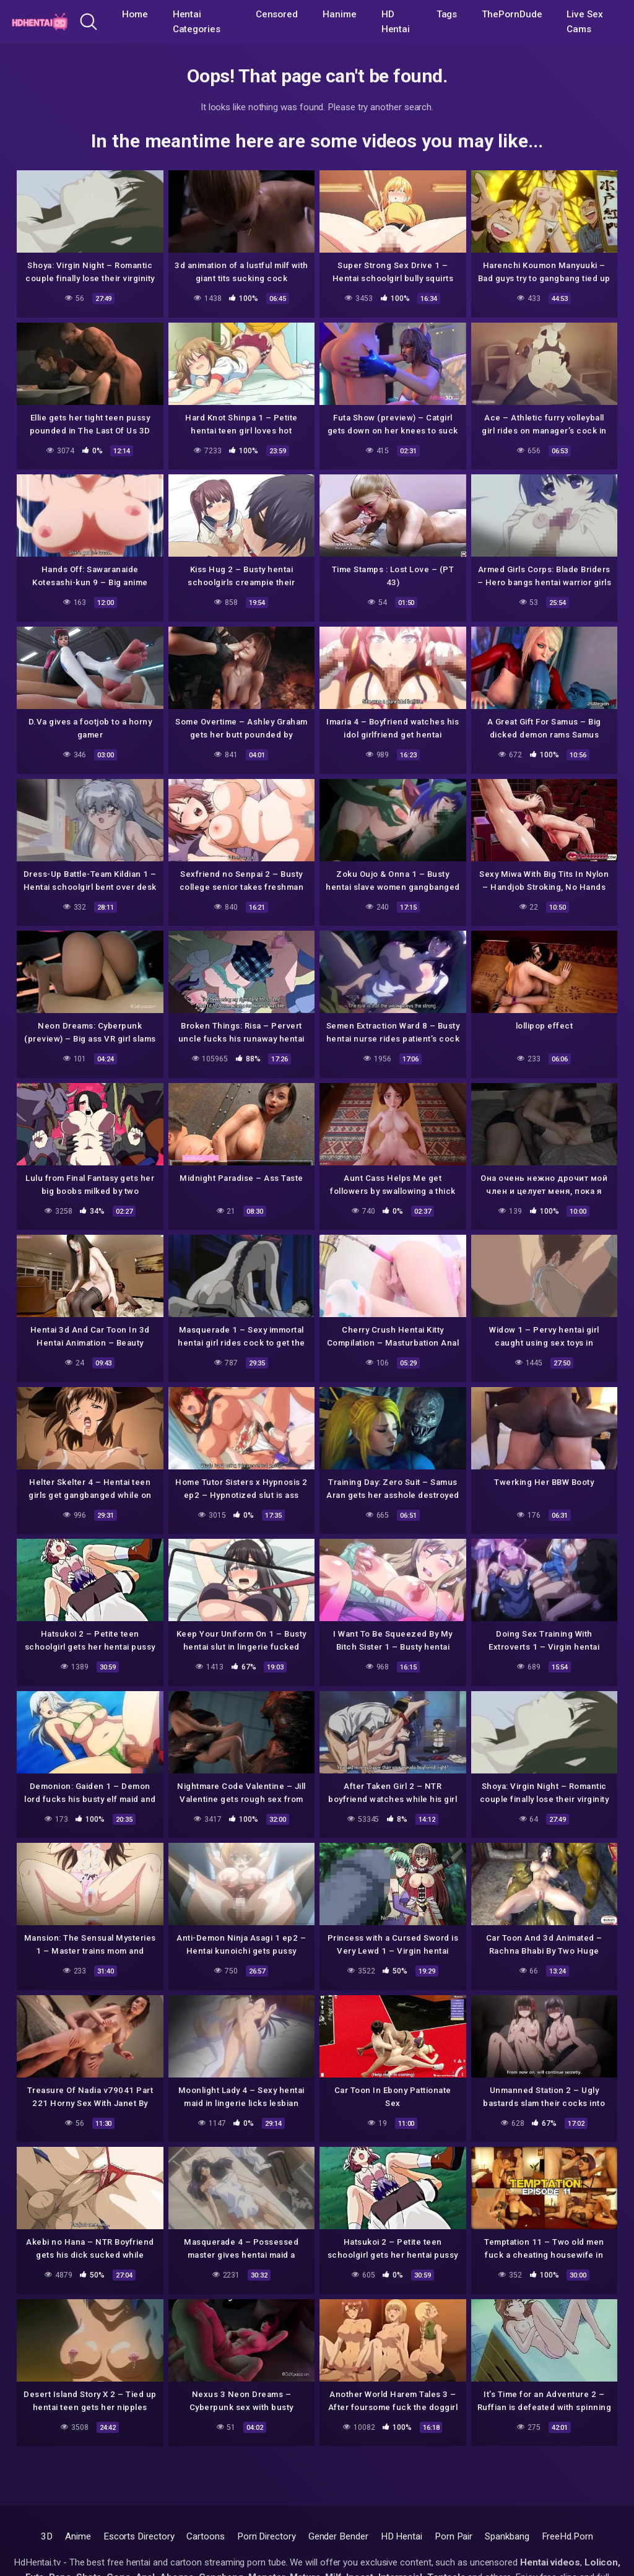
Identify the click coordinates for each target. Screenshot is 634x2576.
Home (135, 14)
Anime (78, 2536)
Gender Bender (338, 2536)
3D (47, 2536)
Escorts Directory (139, 2536)
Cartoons (205, 2536)
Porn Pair (453, 2536)
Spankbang (507, 2536)
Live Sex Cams (584, 22)
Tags (447, 14)
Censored (277, 14)
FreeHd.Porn (567, 2536)
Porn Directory (266, 2536)
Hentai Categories (196, 22)
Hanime (340, 14)
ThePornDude (512, 14)
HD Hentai (395, 22)
